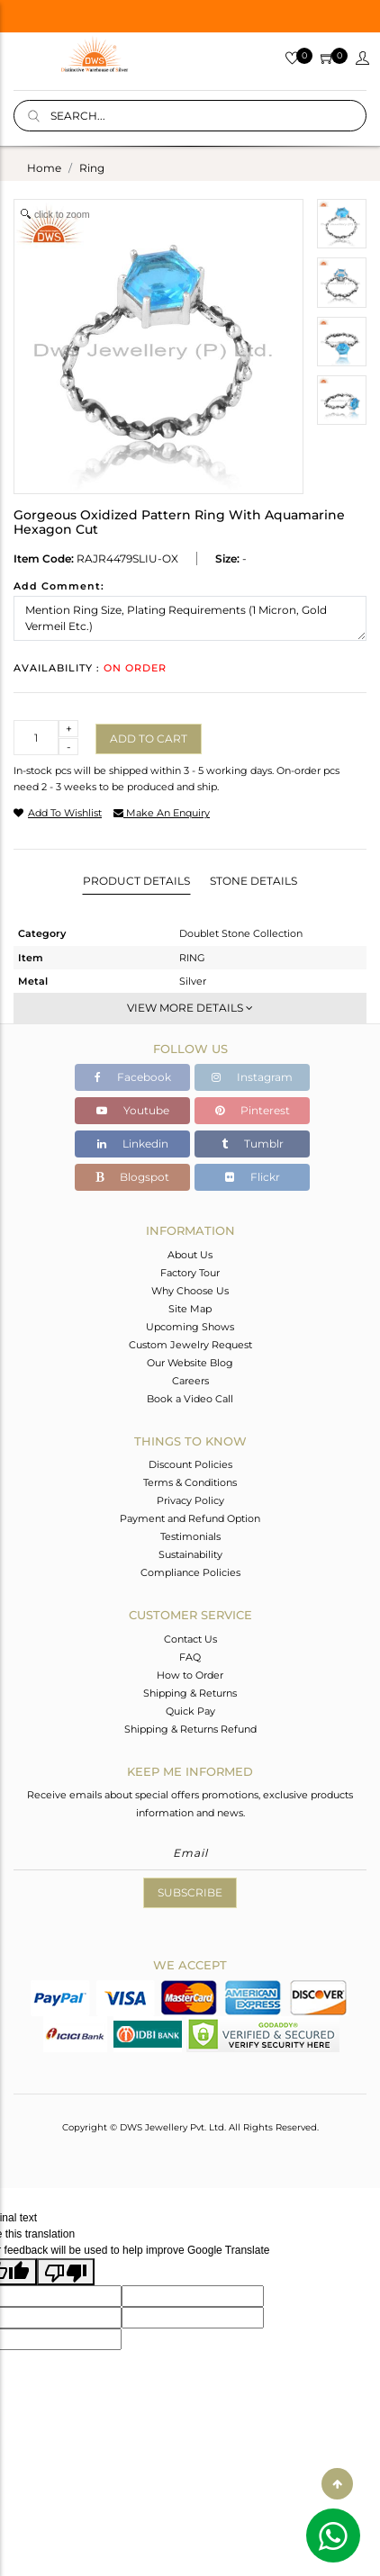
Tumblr (253, 1143)
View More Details (190, 1007)
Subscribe (190, 1892)
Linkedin (132, 1143)
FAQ (190, 1657)
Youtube (132, 1110)
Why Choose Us (190, 1290)
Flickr (252, 1177)
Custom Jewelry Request (190, 1344)
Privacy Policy (190, 1500)
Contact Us (190, 1639)
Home (44, 168)
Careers (190, 1380)
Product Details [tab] (136, 880)
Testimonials (190, 1536)
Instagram (252, 1077)
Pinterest (252, 1110)
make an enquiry (161, 812)
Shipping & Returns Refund (190, 1729)
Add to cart (148, 738)
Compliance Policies (190, 1572)
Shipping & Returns (190, 1693)
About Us (190, 1254)
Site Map (190, 1308)
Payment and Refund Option (190, 1518)
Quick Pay (190, 1711)
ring (91, 168)
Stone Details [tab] (253, 880)
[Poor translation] (66, 2271)
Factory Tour (190, 1272)
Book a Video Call (190, 1398)
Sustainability (190, 1554)
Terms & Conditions (190, 1482)
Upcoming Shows (190, 1326)
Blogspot (132, 1177)
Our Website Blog (190, 1362)
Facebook (133, 1077)
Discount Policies (190, 1464)
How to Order (190, 1675)
